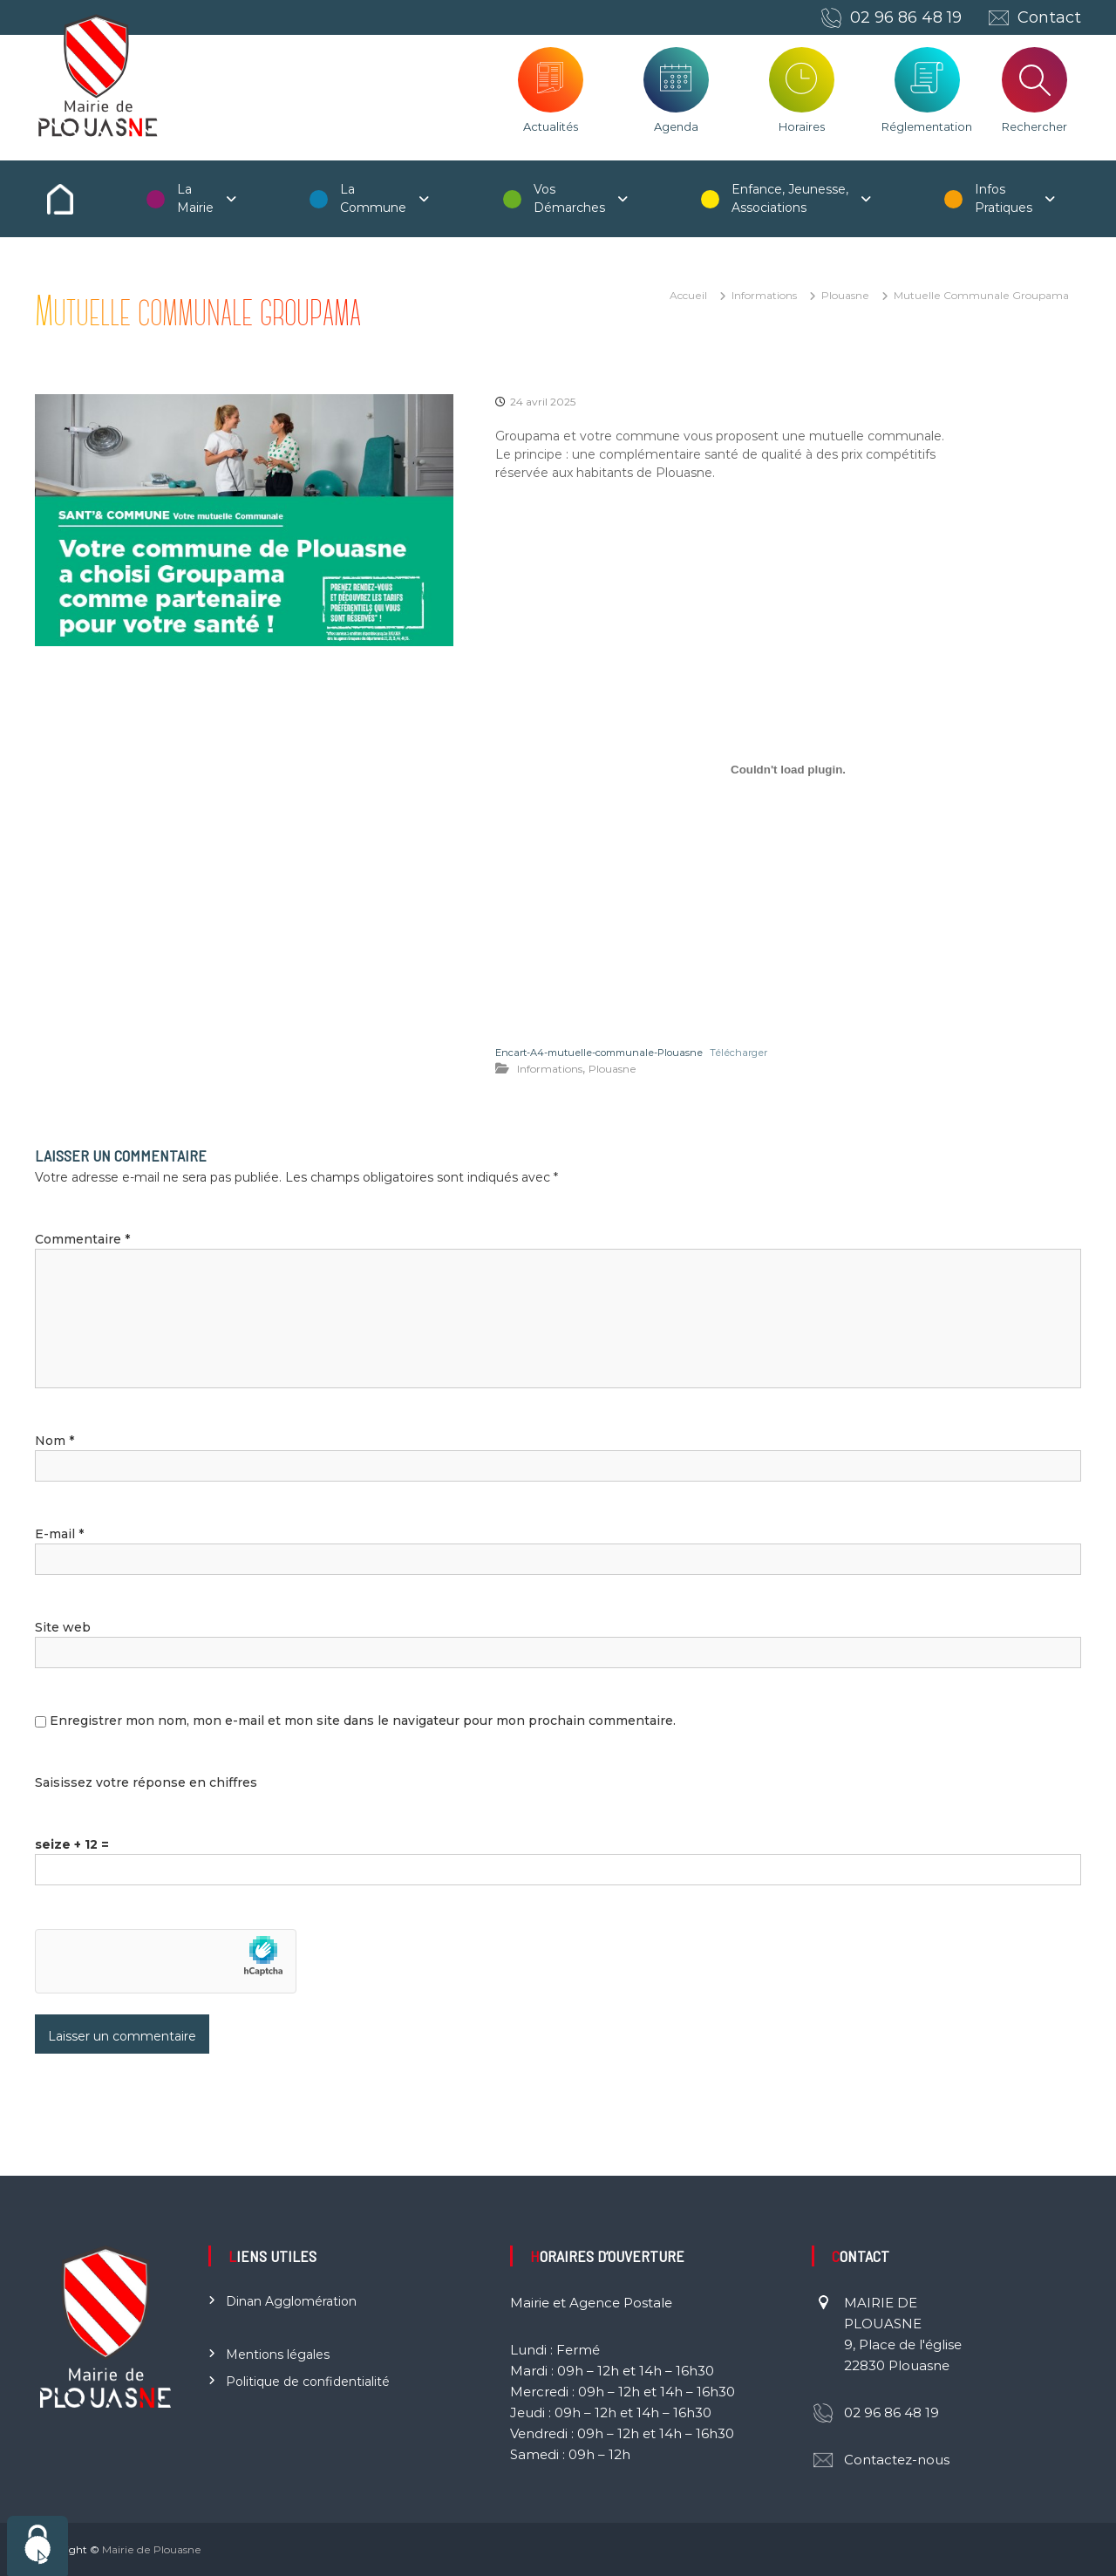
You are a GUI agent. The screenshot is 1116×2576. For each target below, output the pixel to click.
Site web (63, 1627)
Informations (764, 295)
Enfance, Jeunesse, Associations (790, 198)
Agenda (676, 126)
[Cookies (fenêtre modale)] (37, 2546)
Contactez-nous (896, 2459)
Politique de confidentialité (308, 2381)
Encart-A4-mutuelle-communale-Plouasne (599, 1052)
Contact (1049, 17)
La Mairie (195, 198)
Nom (54, 1440)
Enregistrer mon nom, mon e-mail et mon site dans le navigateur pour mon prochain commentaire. (363, 1720)
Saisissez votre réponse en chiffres (146, 1782)
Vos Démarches (569, 198)
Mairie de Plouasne (151, 2549)
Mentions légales (278, 2354)
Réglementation (926, 126)
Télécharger (738, 1052)
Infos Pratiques (1003, 198)
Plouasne (845, 295)
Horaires (802, 126)
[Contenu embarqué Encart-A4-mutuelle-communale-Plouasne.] (788, 770)
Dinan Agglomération (291, 2301)
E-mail (59, 1534)
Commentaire (82, 1239)
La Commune (373, 198)
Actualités (550, 126)
